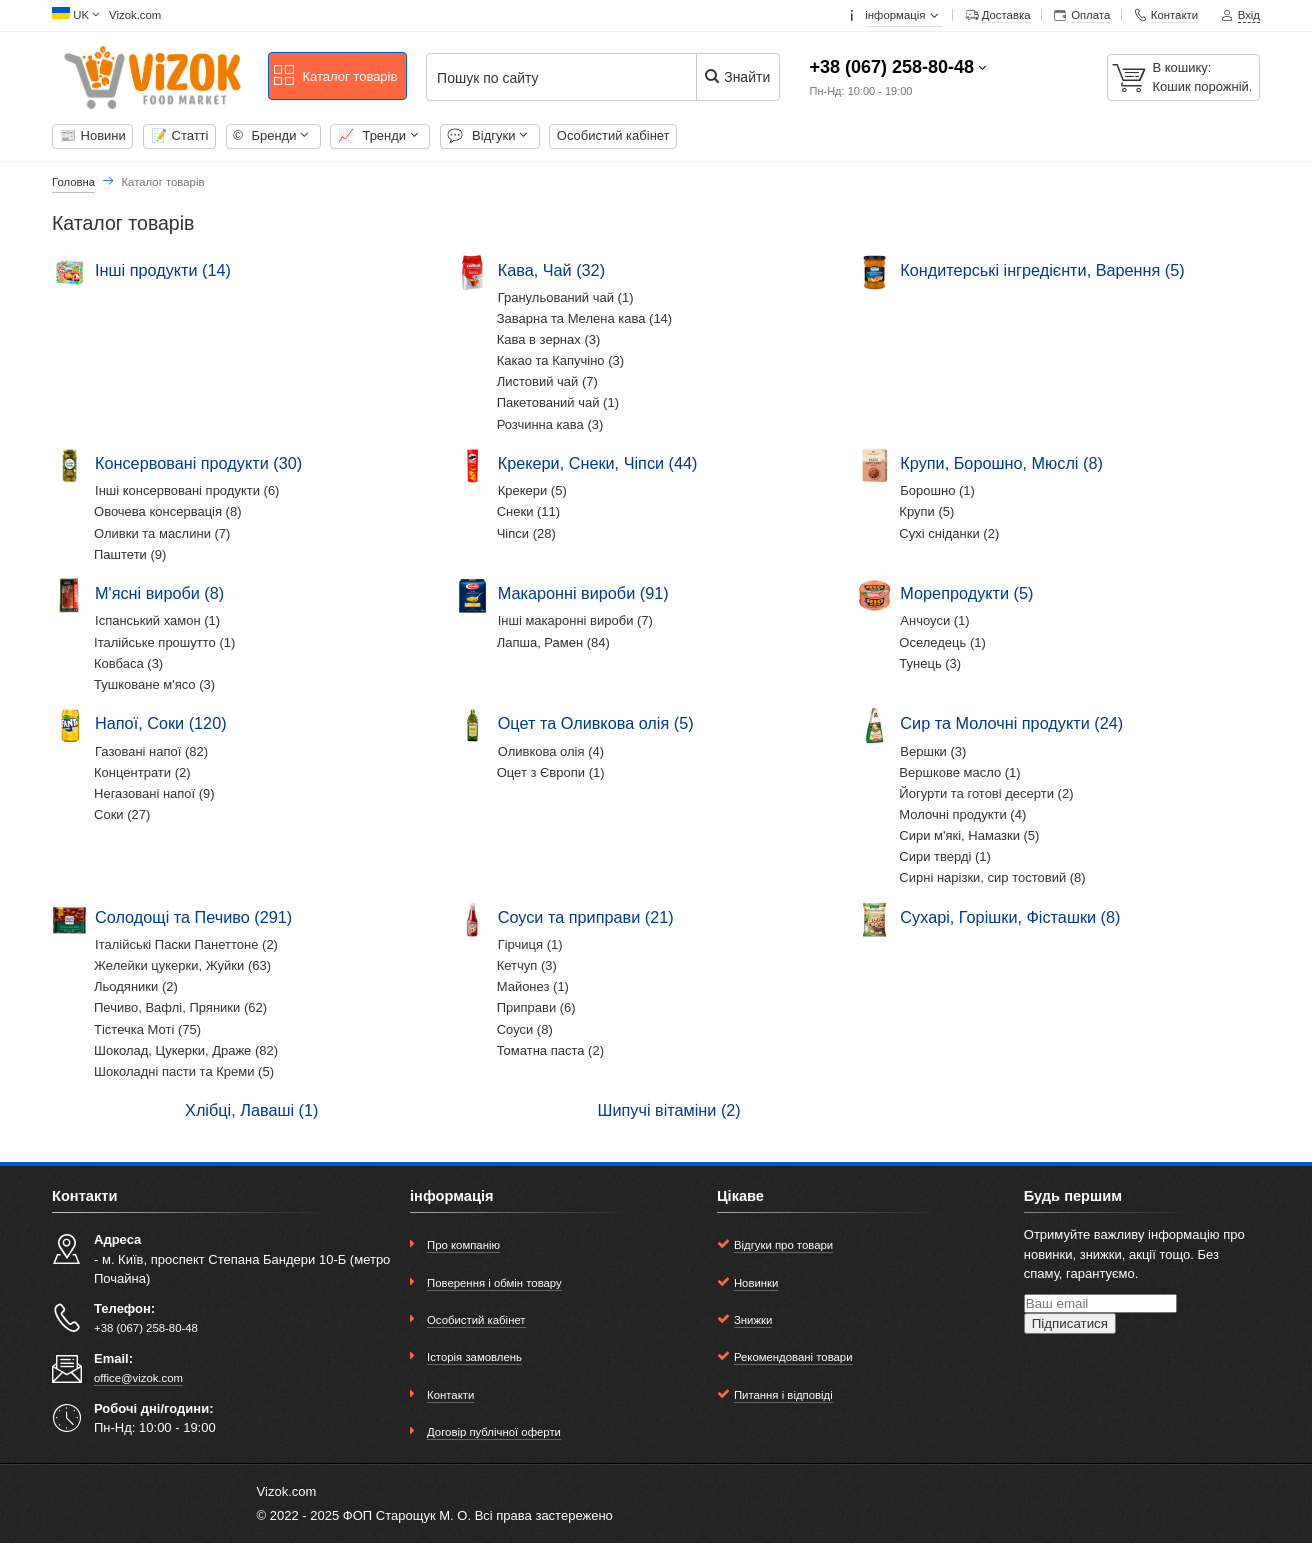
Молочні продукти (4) (962, 814)
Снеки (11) (528, 511)
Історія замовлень (474, 1357)
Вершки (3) (933, 751)
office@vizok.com (138, 1378)
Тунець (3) (930, 663)
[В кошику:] (1183, 77)
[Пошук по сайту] (573, 78)
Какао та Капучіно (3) (560, 360)
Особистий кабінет (613, 135)
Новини (93, 135)
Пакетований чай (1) (558, 402)
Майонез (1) (533, 986)
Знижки (753, 1320)
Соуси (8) (525, 1029)
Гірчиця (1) (530, 944)
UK (80, 14)
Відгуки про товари (783, 1245)
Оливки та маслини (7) (162, 533)
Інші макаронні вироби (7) (575, 620)
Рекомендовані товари (793, 1357)
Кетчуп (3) (527, 965)
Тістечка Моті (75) (147, 1029)
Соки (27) (122, 814)
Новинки (756, 1283)
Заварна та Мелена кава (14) (585, 318)
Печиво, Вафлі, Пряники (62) (180, 1007)
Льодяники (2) (136, 986)
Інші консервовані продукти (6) (187, 490)
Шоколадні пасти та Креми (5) (184, 1071)
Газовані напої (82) (151, 751)
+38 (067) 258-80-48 (892, 67)
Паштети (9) (130, 554)
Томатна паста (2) (550, 1050)
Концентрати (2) (142, 772)
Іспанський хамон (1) (157, 620)
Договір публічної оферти (494, 1432)
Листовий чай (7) (547, 381)
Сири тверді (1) (945, 856)
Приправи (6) (536, 1007)
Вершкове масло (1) (959, 772)
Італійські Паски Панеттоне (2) (186, 944)
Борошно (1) (937, 490)
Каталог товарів (335, 76)
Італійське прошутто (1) (164, 642)
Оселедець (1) (942, 642)
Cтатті (180, 135)
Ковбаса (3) (128, 663)
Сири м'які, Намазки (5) (969, 835)
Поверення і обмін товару (494, 1283)
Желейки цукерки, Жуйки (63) (182, 965)
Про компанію (463, 1245)
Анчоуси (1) (934, 620)
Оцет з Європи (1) (551, 772)
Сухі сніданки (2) (949, 533)
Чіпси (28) (526, 533)
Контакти (450, 1395)
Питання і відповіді (783, 1395)
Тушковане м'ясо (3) (154, 684)
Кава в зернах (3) (549, 339)
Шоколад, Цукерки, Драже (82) (186, 1050)
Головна (73, 182)
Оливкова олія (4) (551, 751)
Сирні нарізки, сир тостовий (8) (992, 877)
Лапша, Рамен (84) (553, 642)
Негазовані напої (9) (154, 793)
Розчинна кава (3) (550, 424)
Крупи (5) (926, 511)
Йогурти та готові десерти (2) (986, 793)
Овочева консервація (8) (168, 511)
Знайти (736, 76)
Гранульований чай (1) (566, 297)
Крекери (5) (532, 490)
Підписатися (1070, 1323)
